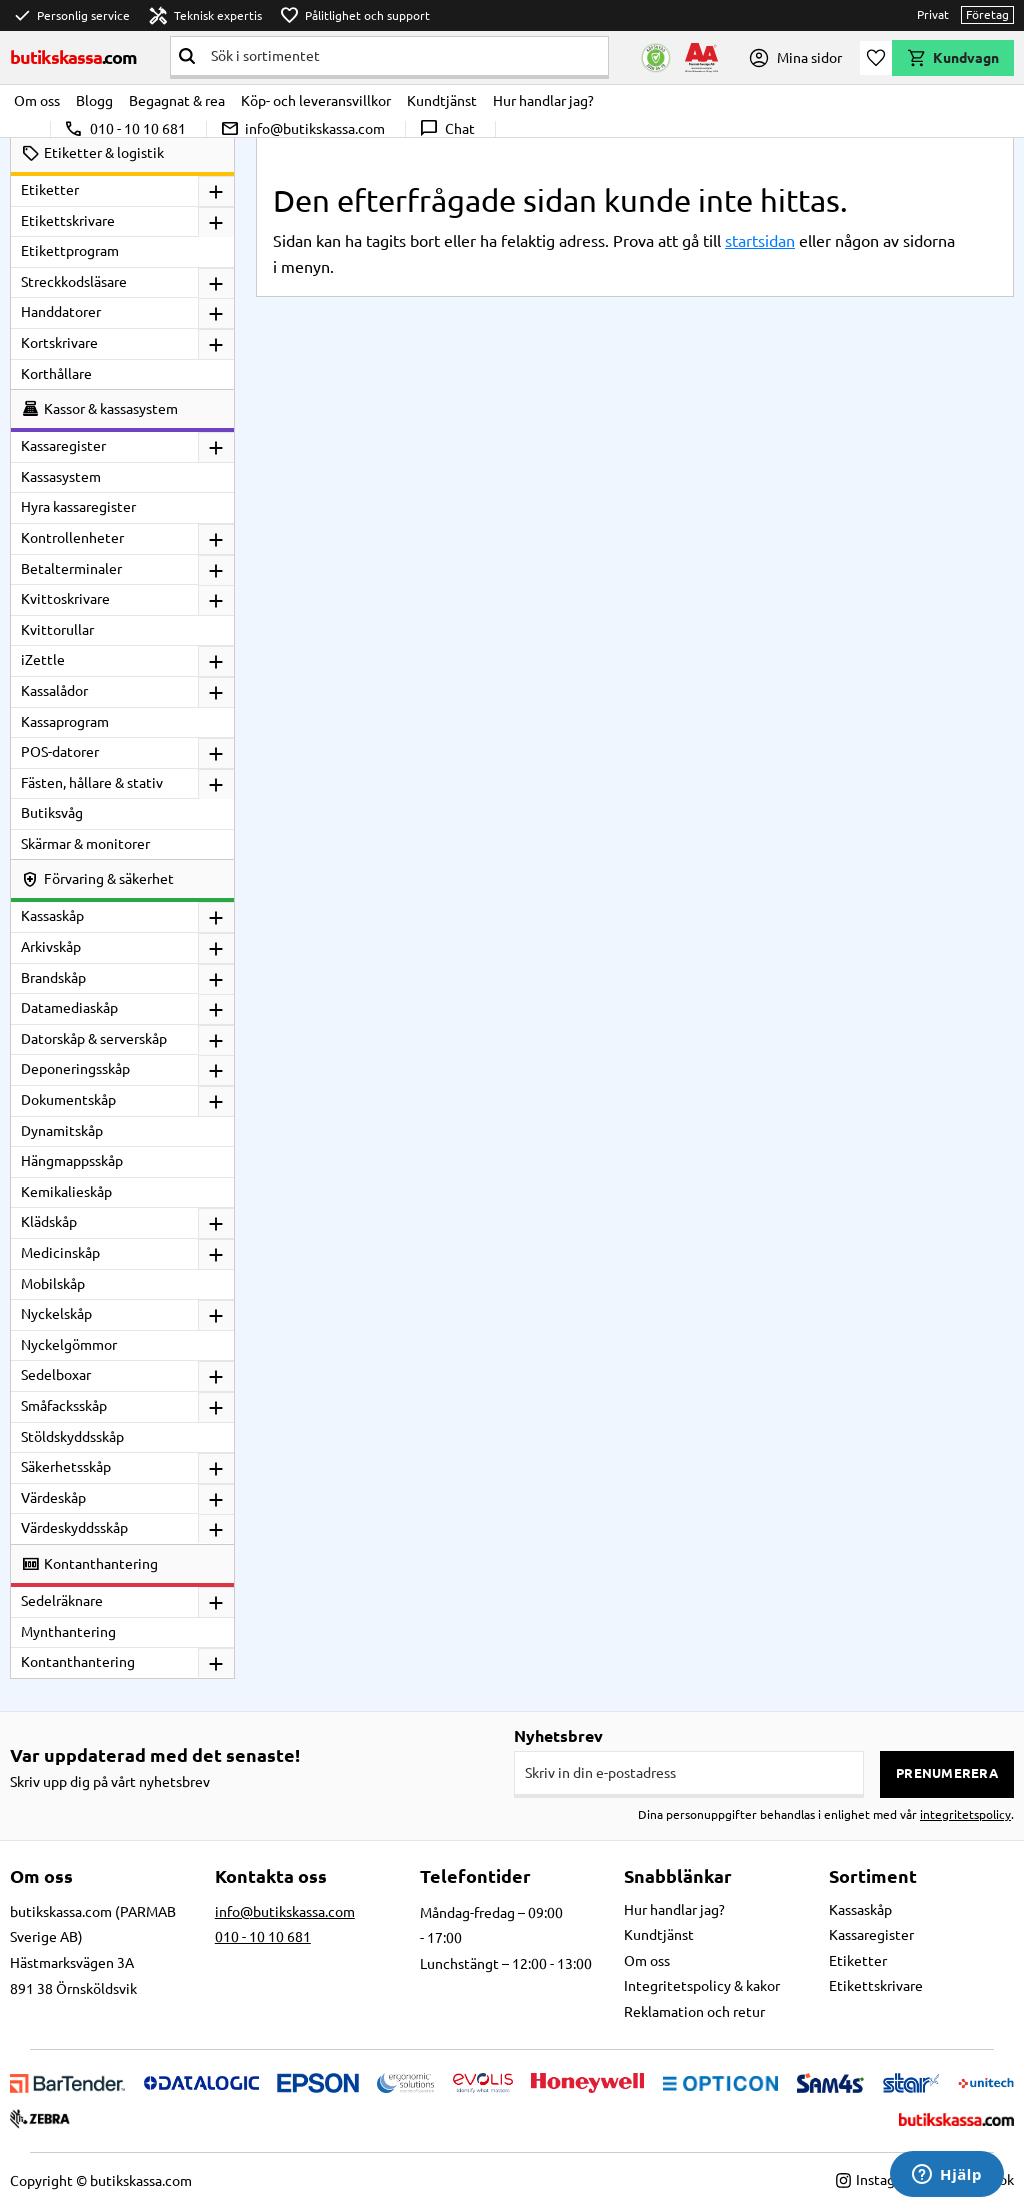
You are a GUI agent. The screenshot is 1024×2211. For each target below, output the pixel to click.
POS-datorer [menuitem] (60, 752)
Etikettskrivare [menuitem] (68, 221)
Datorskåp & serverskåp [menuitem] (94, 1039)
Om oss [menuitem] (37, 101)
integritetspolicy (965, 1814)
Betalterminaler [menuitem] (71, 569)
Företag (987, 14)
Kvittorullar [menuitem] (57, 630)
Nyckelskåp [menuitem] (56, 1314)
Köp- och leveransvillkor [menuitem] (316, 101)
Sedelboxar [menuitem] (56, 1375)
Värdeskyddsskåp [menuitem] (74, 1528)
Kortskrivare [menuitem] (59, 343)
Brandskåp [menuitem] (53, 978)
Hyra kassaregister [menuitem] (78, 507)
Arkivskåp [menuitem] (51, 947)
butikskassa (74, 57)
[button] (876, 58)
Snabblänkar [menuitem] (678, 1876)
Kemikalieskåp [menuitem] (66, 1192)
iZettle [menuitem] (43, 660)
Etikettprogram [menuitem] (70, 251)
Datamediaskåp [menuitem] (69, 1008)
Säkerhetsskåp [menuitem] (66, 1467)
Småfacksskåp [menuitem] (64, 1406)
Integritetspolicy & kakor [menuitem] (702, 1986)
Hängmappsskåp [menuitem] (72, 1161)
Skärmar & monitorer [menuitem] (85, 844)
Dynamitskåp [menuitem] (62, 1131)
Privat (933, 14)
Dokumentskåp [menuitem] (68, 1100)
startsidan (760, 241)
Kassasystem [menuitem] (61, 477)
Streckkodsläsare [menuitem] (74, 282)
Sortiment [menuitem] (873, 1876)
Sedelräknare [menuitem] (62, 1601)
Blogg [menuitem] (94, 101)
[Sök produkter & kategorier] (405, 56)
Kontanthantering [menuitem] (78, 1662)
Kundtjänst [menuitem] (442, 101)
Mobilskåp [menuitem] (53, 1284)
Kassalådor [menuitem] (54, 691)
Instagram (877, 2180)
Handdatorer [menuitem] (61, 312)
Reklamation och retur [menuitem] (694, 2012)
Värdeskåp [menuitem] (53, 1498)
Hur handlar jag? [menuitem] (543, 101)
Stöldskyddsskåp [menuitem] (72, 1437)
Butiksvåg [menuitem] (52, 813)
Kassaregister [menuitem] (63, 446)
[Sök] (187, 56)
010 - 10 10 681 (124, 129)
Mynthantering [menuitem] (68, 1632)
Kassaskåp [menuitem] (52, 916)
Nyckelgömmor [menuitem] (69, 1345)
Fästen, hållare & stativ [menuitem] (92, 783)
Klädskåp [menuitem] (49, 1222)
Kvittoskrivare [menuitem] (65, 599)
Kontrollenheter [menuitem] (72, 538)
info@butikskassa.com (302, 129)
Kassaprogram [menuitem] (65, 722)
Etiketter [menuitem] (50, 190)
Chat (446, 129)
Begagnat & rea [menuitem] (177, 101)
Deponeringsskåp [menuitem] (75, 1069)
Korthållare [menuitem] (56, 374)
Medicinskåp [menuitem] (60, 1253)
